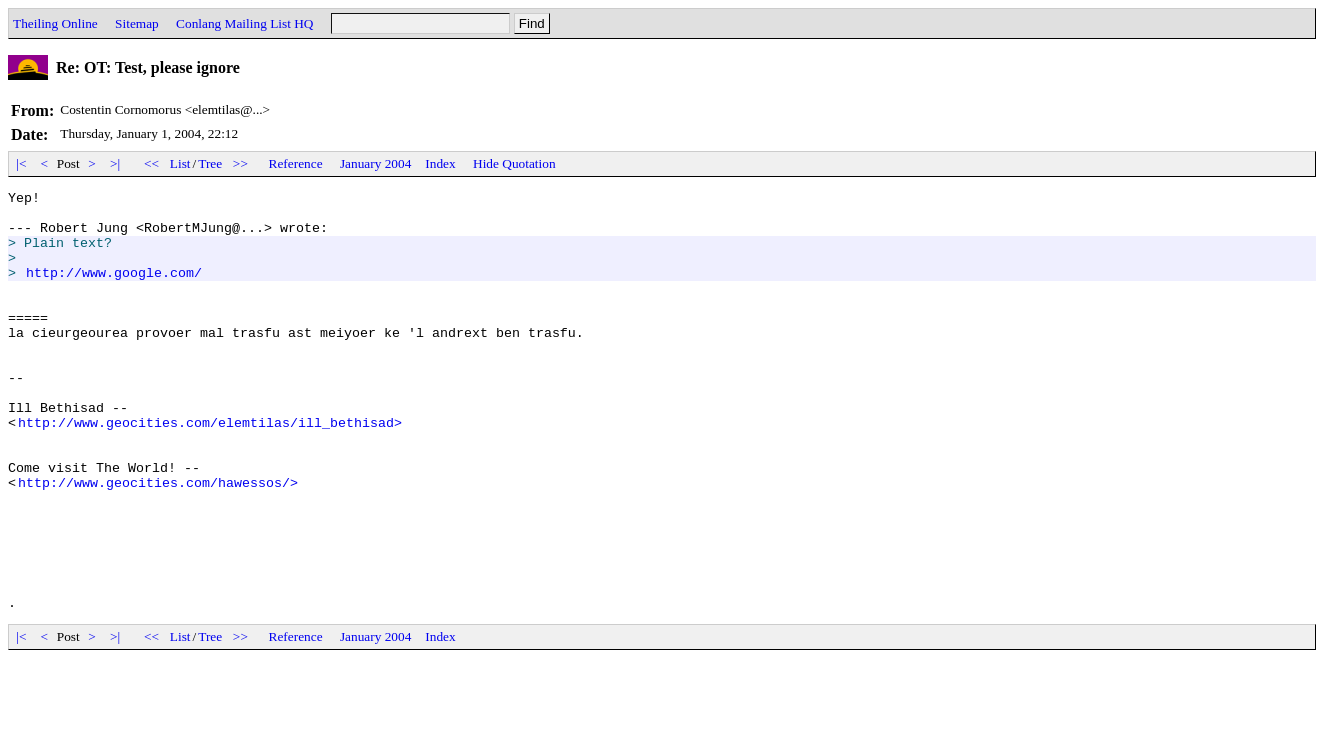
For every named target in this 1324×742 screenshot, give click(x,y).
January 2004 (375, 163)
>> (241, 163)
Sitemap (137, 23)
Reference (296, 163)
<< (152, 163)
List (180, 163)
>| (115, 163)
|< (21, 163)
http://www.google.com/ (114, 290)
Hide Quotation (514, 163)
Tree (210, 163)
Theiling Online (55, 23)
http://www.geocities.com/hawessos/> (158, 542)
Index (440, 163)
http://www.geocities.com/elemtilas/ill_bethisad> (210, 470)
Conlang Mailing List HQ (244, 23)
